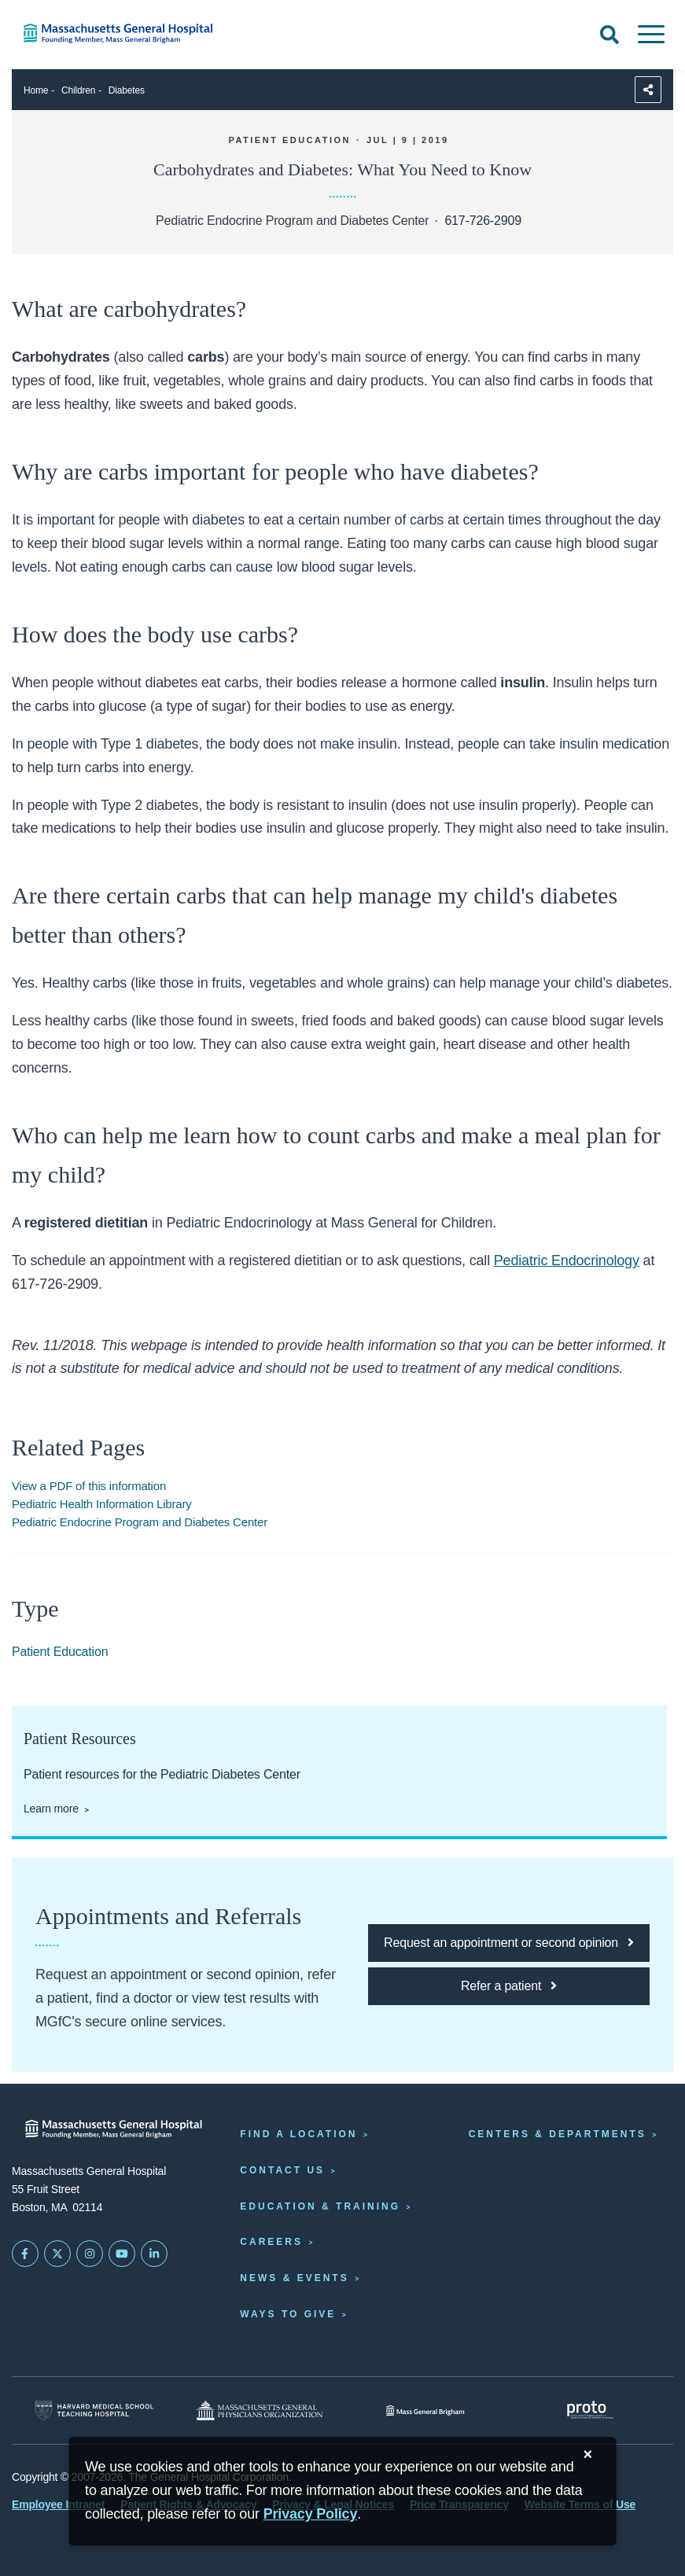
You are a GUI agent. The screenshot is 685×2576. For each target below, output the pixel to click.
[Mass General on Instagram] (89, 2253)
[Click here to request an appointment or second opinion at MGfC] (509, 1943)
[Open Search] (609, 34)
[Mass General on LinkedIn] (154, 2253)
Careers (271, 2241)
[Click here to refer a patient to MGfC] (509, 1986)
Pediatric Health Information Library (102, 1504)
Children (78, 90)
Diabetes (127, 90)
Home (36, 90)
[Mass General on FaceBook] (25, 2253)
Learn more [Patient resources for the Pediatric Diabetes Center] (51, 1808)
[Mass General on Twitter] (57, 2253)
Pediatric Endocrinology (566, 1260)
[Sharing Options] (648, 89)
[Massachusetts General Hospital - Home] (114, 2129)
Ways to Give (288, 2314)
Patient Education (60, 1651)
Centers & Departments (557, 2134)
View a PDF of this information (89, 1485)
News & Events (294, 2277)
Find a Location (298, 2134)
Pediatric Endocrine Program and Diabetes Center (139, 1522)
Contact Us (282, 2170)
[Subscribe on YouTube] (122, 2253)
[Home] (143, 33)
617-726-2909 (482, 220)
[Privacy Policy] (310, 2514)
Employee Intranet (58, 2504)
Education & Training (320, 2206)
